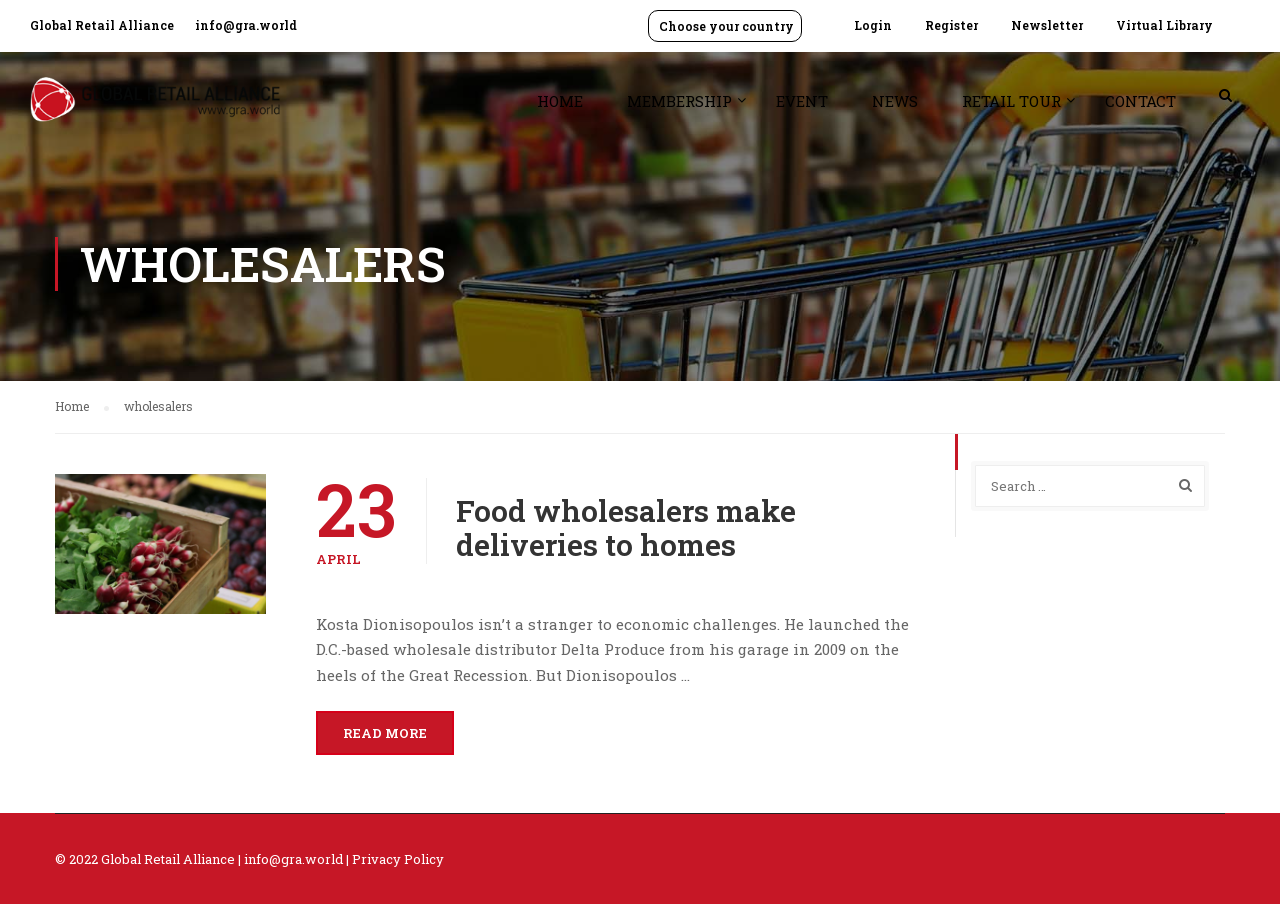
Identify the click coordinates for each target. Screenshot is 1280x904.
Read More (385, 733)
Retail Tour (1011, 101)
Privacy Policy (398, 859)
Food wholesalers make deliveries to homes (626, 528)
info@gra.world (246, 25)
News (895, 101)
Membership (679, 101)
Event (802, 101)
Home (560, 101)
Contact (1140, 101)
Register (951, 25)
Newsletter (1047, 25)
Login (873, 25)
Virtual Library (1164, 25)
